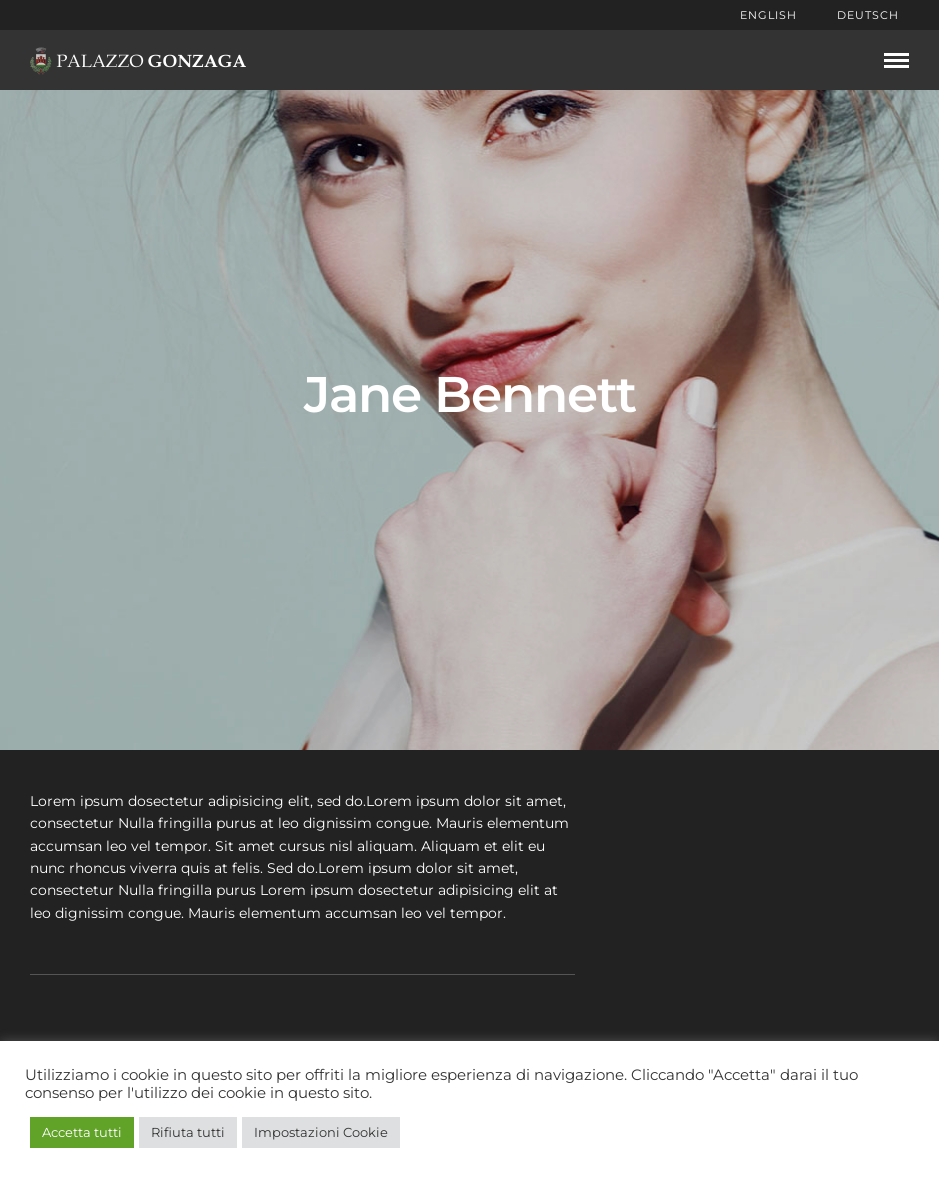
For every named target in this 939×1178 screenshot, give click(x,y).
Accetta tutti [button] (82, 1132)
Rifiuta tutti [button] (188, 1132)
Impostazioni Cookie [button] (321, 1132)
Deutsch (868, 15)
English (768, 15)
